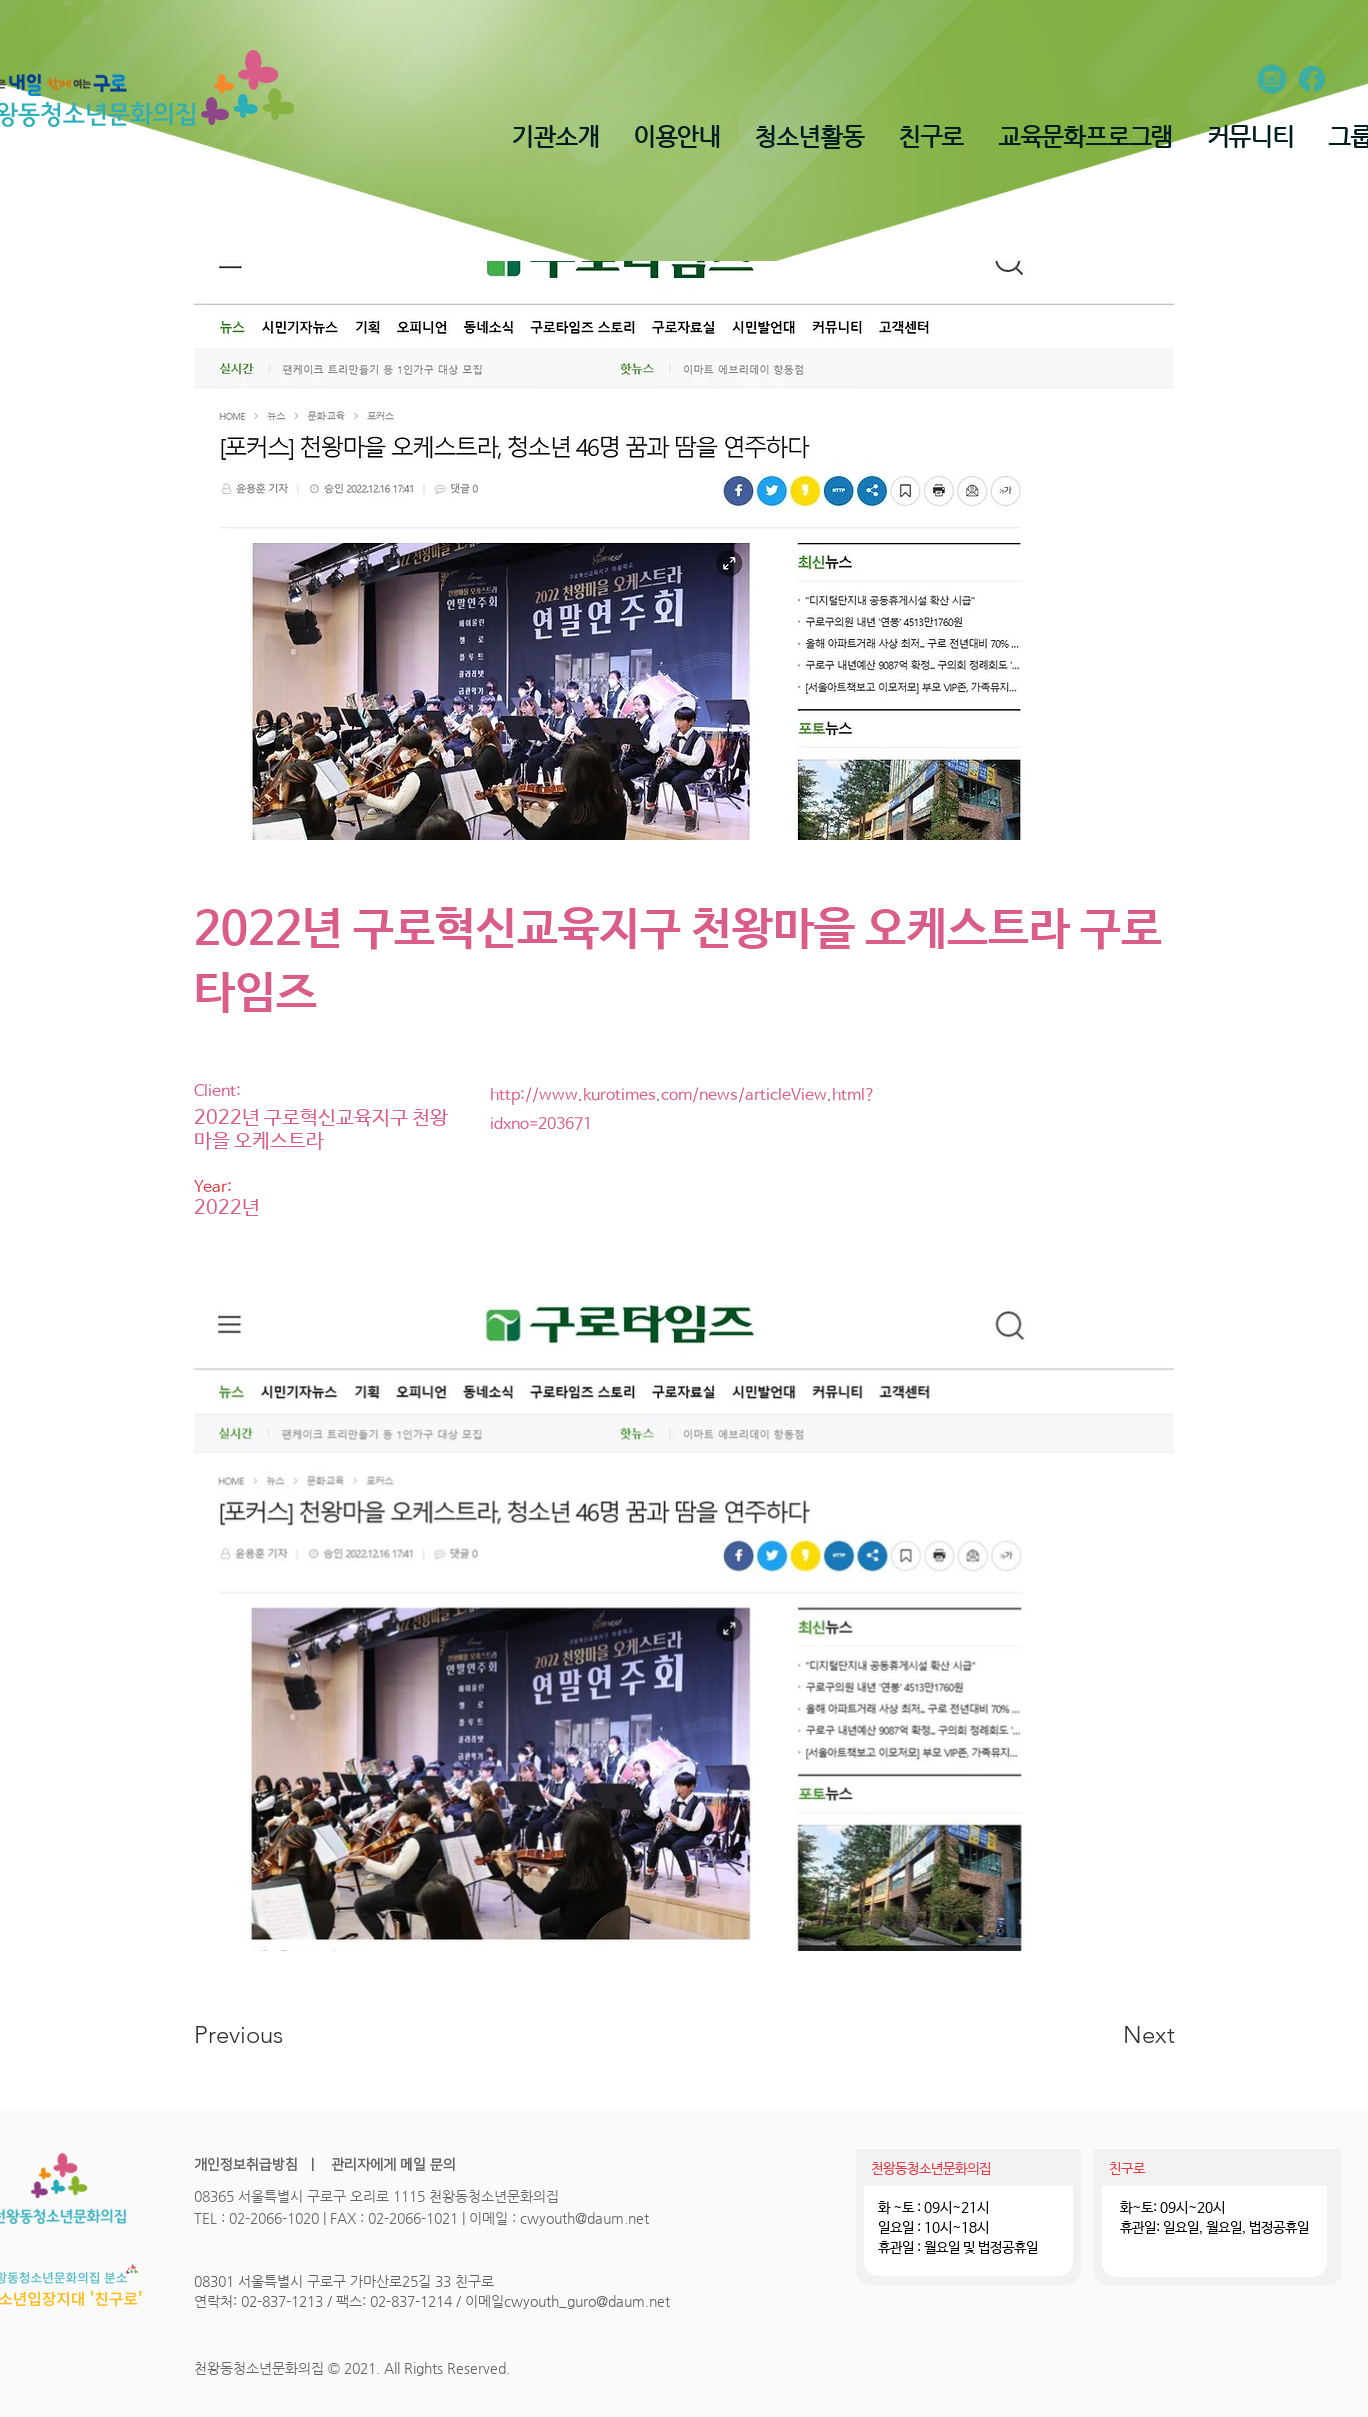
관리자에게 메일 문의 (391, 2165)
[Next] (1109, 2035)
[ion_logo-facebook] (1312, 79)
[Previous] (265, 2035)
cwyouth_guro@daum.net (587, 2301)
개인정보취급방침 (246, 2165)
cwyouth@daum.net (584, 2218)
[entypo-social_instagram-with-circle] (1272, 79)
